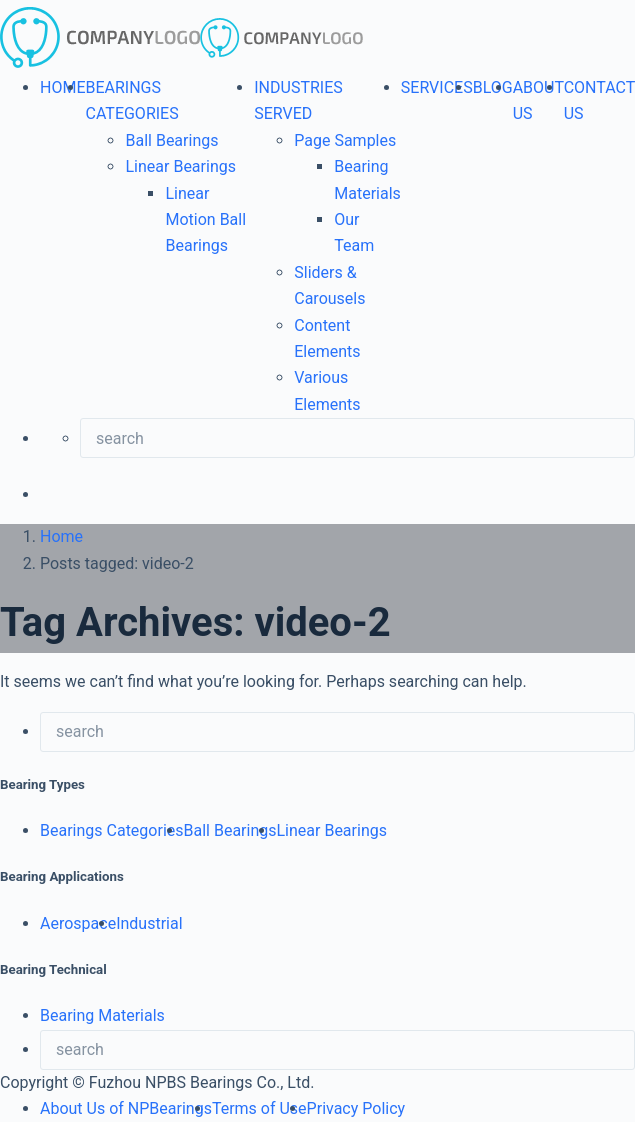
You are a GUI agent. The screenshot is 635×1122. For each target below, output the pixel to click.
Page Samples (345, 140)
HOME (62, 87)
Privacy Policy (356, 1108)
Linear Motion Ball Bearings (205, 220)
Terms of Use (259, 1108)
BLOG (493, 87)
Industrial (149, 923)
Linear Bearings (180, 166)
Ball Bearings (171, 140)
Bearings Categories (112, 830)
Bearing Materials (102, 1015)
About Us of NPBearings (126, 1108)
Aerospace (78, 923)
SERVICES (437, 87)
